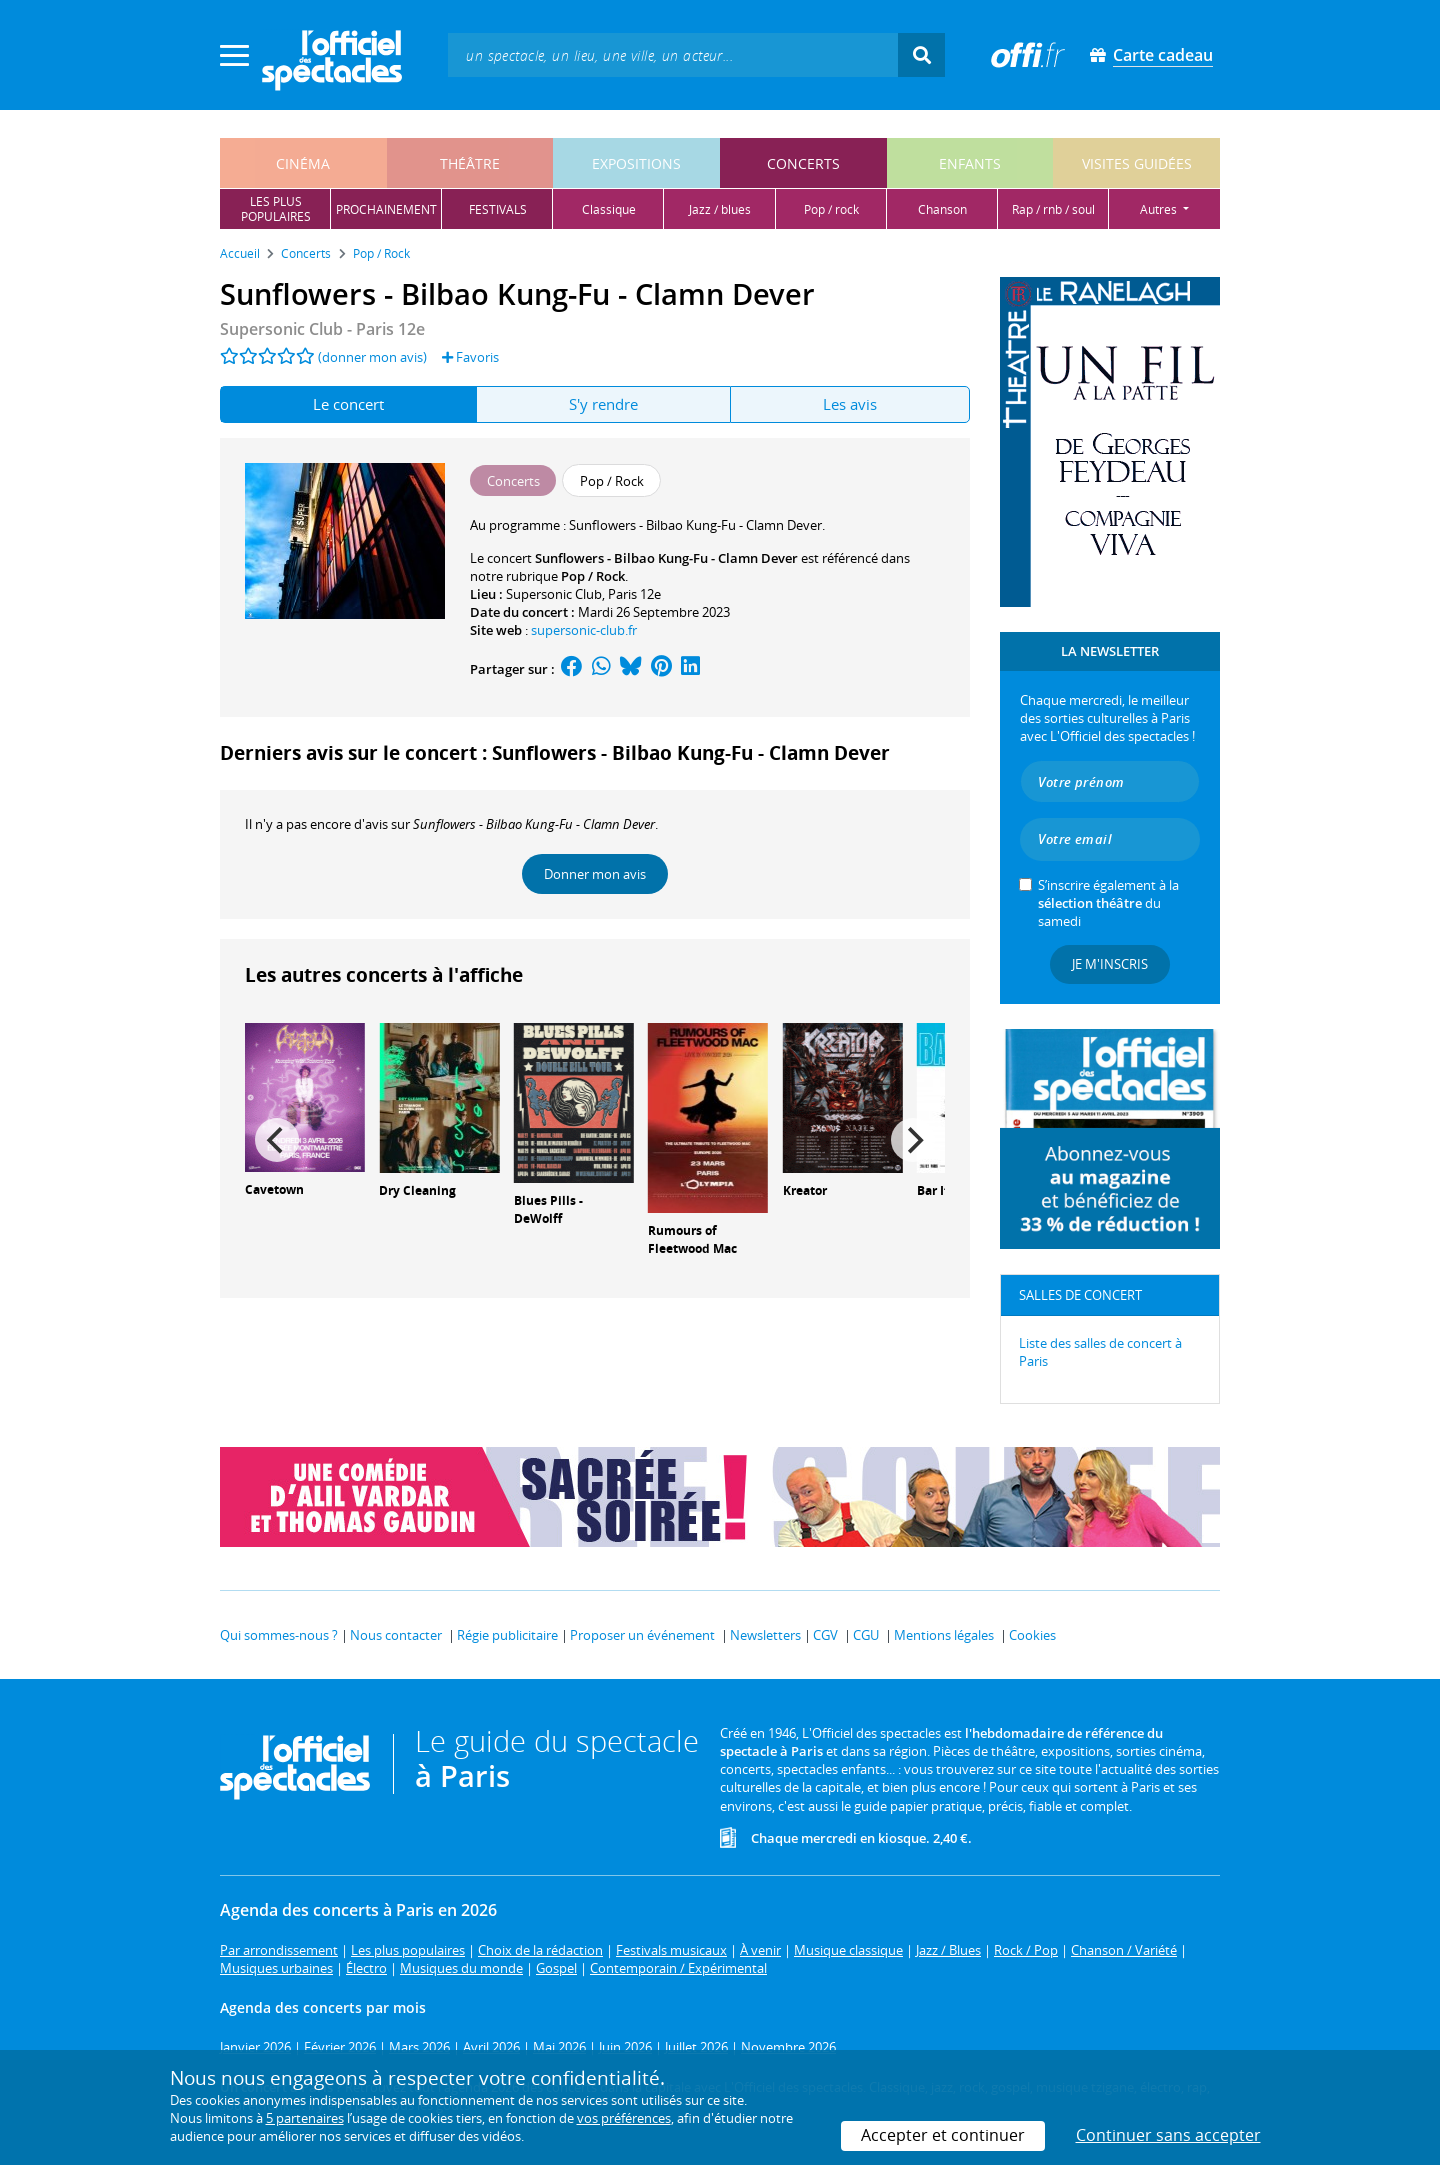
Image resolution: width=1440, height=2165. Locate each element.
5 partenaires (305, 2118)
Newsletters (765, 1635)
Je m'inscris (1110, 964)
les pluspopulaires (276, 209)
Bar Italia (944, 1190)
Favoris (470, 357)
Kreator (805, 1190)
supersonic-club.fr (584, 630)
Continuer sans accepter (1168, 2135)
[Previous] (277, 1140)
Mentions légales (944, 1635)
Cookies (1032, 1635)
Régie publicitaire (507, 1635)
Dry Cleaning (417, 1190)
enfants (970, 163)
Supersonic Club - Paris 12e (322, 329)
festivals (498, 209)
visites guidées (1137, 163)
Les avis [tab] (850, 404)
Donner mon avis (595, 874)
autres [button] (1160, 209)
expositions (636, 163)
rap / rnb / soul (1053, 209)
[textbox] (673, 54)
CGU (866, 1635)
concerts (803, 163)
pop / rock (831, 209)
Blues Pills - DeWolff (548, 1210)
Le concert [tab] (348, 404)
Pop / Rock (593, 576)
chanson (942, 209)
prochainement (386, 209)
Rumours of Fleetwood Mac (692, 1240)
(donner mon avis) (372, 357)
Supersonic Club (554, 594)
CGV (825, 1635)
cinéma (303, 163)
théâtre (470, 163)
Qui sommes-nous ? (279, 1635)
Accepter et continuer (943, 2135)
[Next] (913, 1140)
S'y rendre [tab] (603, 404)
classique (609, 209)
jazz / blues (720, 209)
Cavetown (274, 1189)
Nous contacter (396, 1635)
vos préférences (624, 2118)
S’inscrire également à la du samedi (1108, 903)
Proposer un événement (642, 1635)
